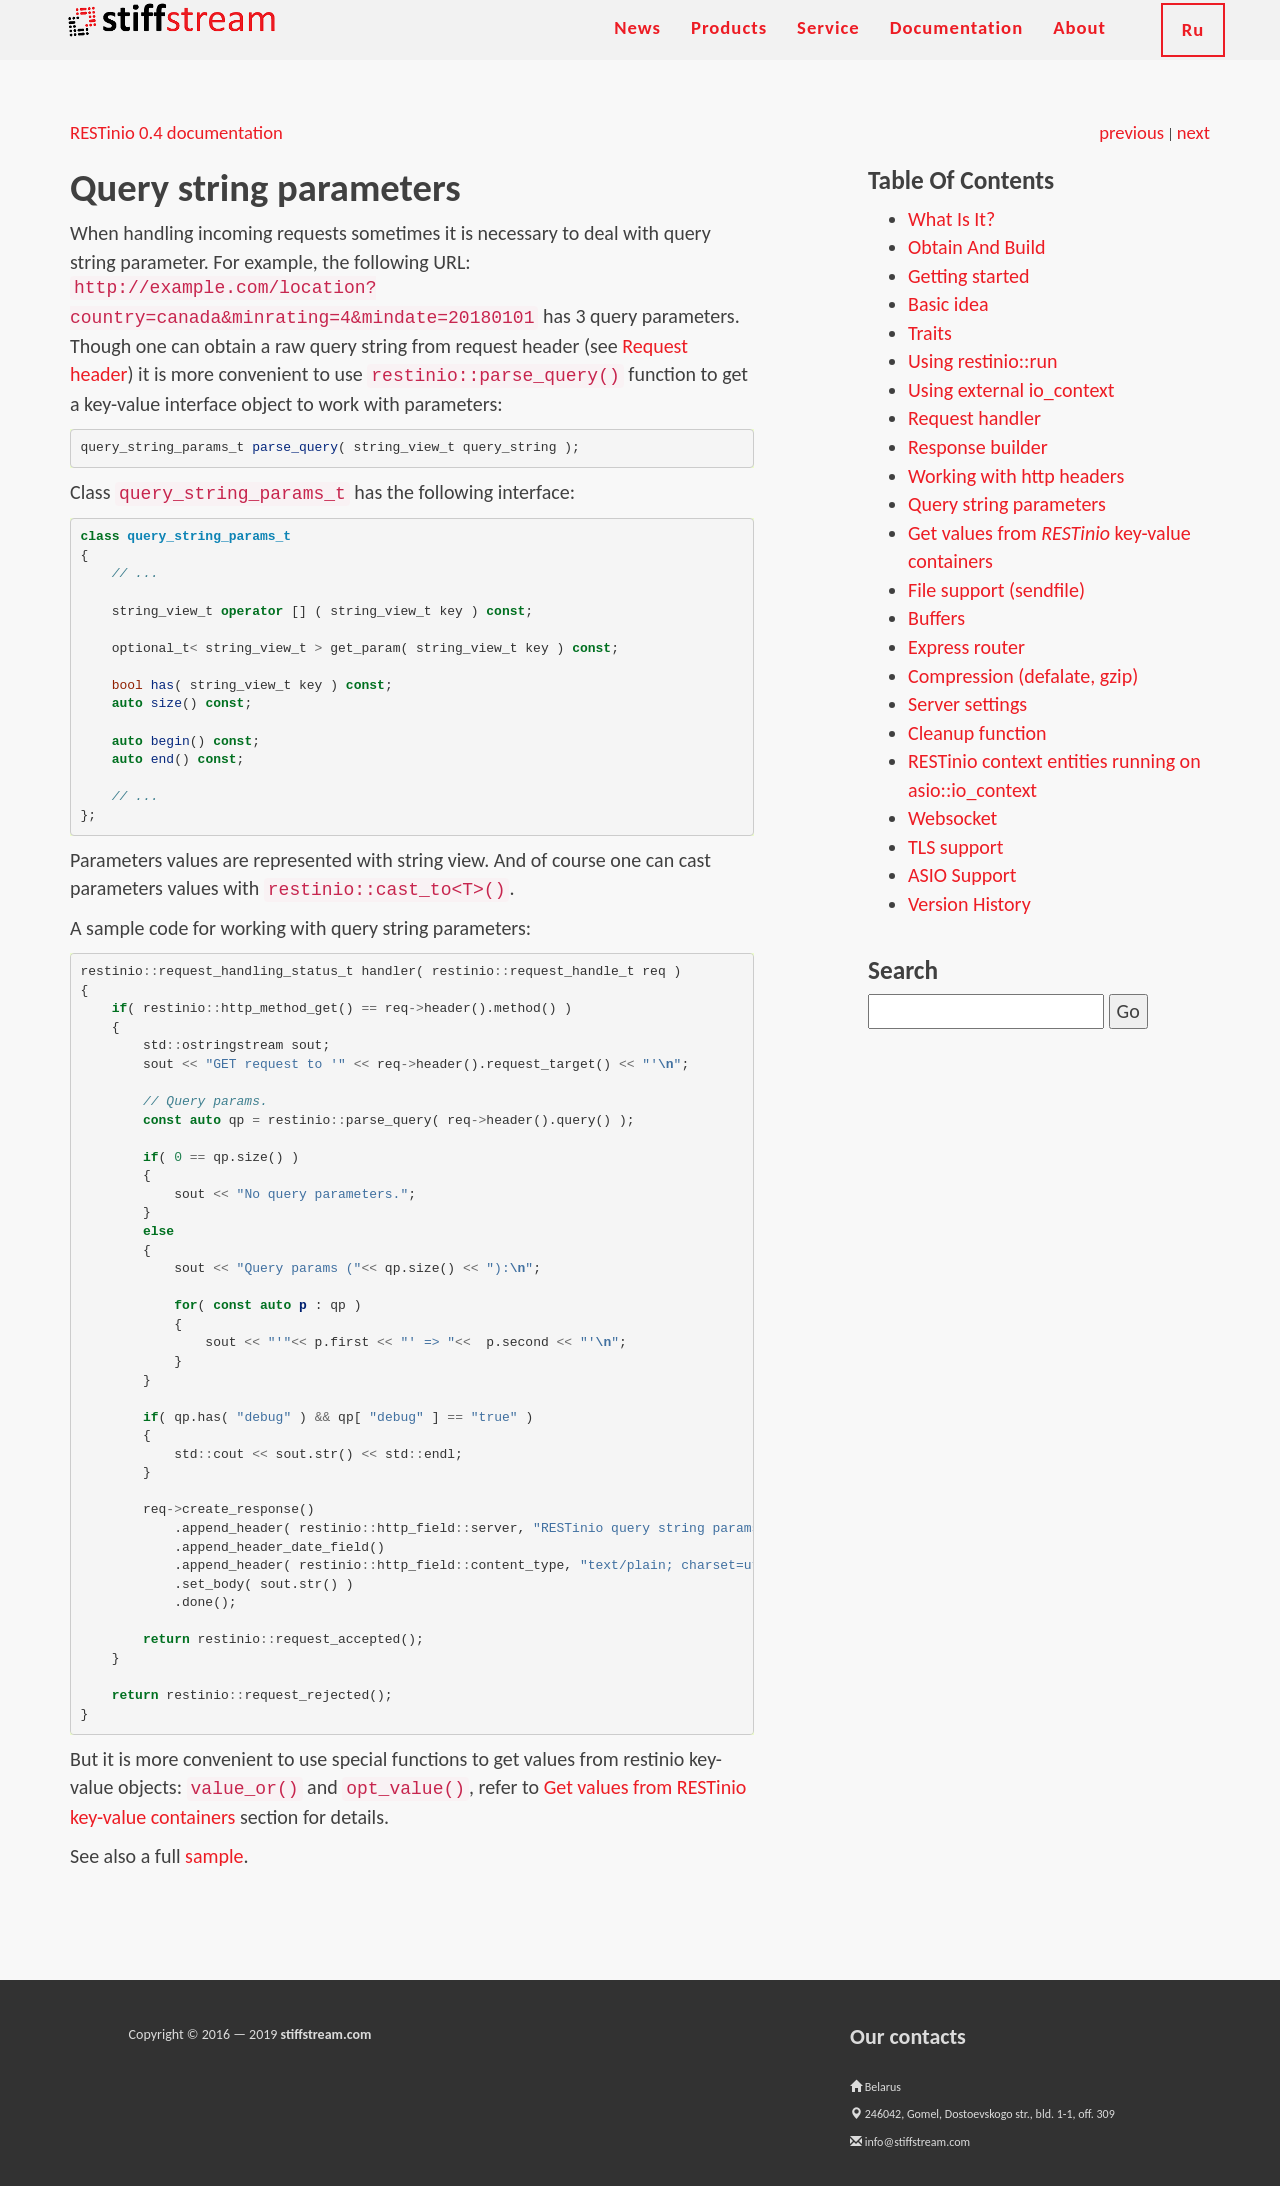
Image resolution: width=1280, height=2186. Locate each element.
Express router (966, 647)
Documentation (956, 49)
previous (1131, 132)
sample (214, 1856)
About (1079, 49)
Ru (1193, 51)
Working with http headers (1016, 476)
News (637, 49)
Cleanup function (977, 733)
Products (729, 49)
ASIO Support (962, 875)
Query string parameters (1007, 504)
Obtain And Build (977, 247)
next (1193, 132)
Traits (930, 333)
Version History (969, 904)
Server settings (967, 704)
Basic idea (948, 304)
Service (828, 49)
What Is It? (951, 219)
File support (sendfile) (996, 590)
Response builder (978, 447)
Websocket (952, 818)
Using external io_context (1011, 390)
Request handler (974, 418)
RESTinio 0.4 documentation (176, 132)
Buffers (936, 618)
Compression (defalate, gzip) (1023, 676)
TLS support (955, 847)
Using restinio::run (982, 361)
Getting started (969, 276)
